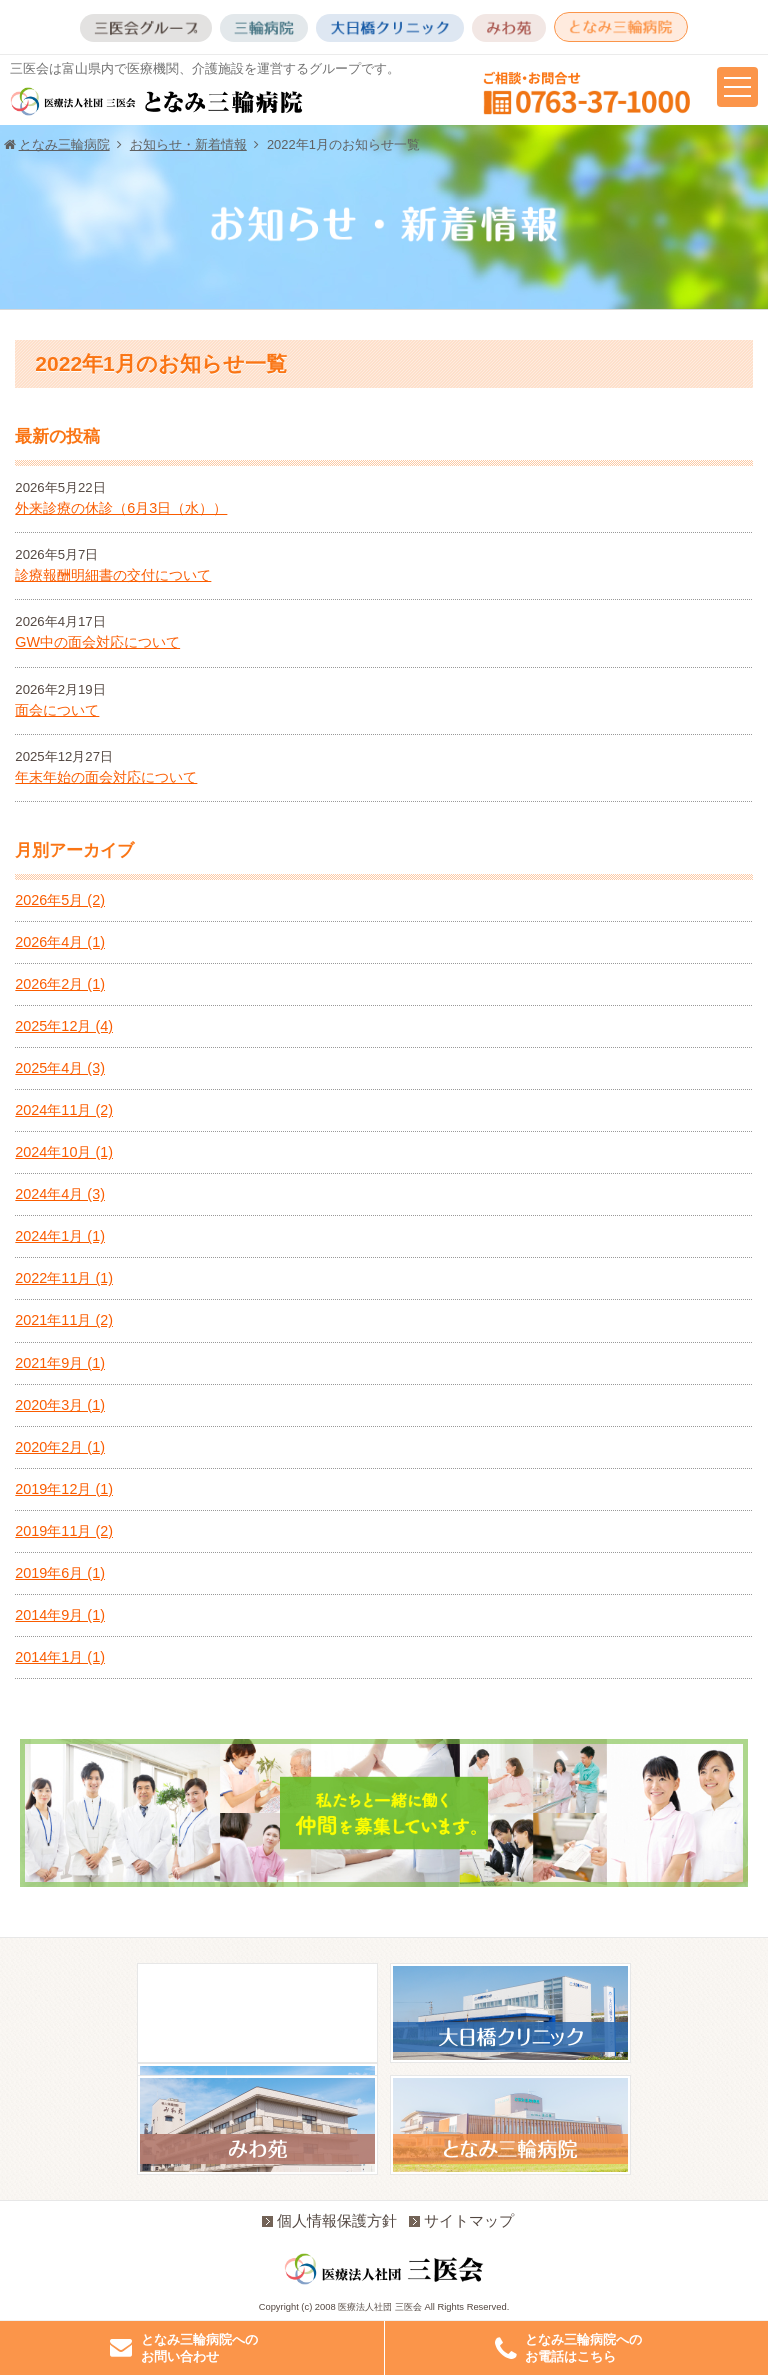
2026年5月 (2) (60, 900)
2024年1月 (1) (60, 1236)
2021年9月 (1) (60, 1363)
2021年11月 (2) (64, 1320)
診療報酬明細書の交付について (113, 575)
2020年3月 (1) (60, 1405)
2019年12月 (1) (64, 1489)
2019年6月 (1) (60, 1573)
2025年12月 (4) (64, 1026)
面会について (57, 710)
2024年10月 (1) (64, 1152)
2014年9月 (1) (60, 1615)
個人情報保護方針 (329, 2220)
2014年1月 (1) (60, 1657)
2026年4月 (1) (60, 942)
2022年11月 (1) (64, 1278)
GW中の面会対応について (97, 642)
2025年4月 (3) (60, 1068)
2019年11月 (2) (64, 1531)
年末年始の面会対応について (106, 777)
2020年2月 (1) (60, 1447)
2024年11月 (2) (64, 1110)
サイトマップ (461, 2220)
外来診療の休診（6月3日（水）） (121, 508)
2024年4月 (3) (60, 1194)
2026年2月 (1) (60, 984)
